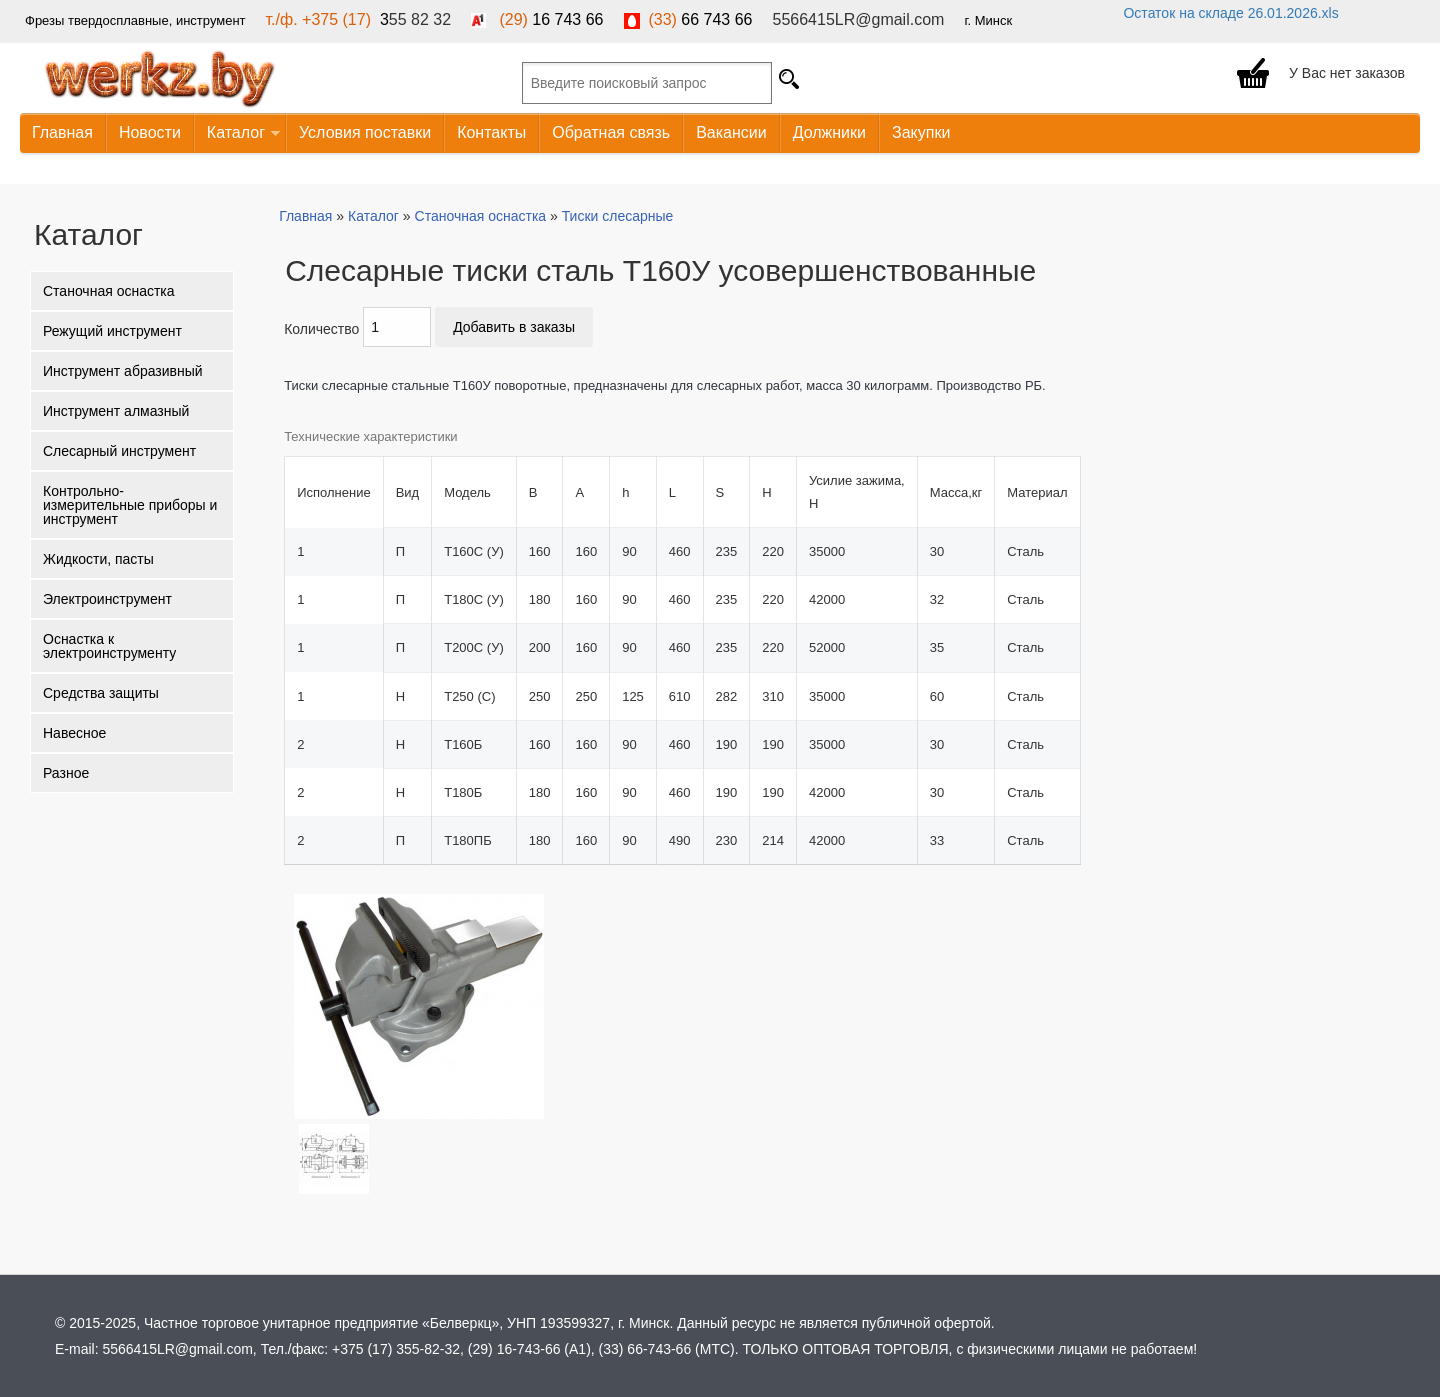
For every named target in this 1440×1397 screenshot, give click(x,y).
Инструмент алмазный (116, 411)
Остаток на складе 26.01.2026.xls (1230, 13)
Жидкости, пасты (98, 559)
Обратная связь (611, 132)
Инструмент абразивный (123, 371)
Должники (829, 132)
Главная (62, 132)
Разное (66, 773)
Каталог (237, 134)
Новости (150, 132)
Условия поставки (365, 132)
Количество (321, 329)
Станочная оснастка (109, 291)
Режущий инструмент (112, 331)
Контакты (491, 132)
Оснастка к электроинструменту (109, 646)
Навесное (74, 733)
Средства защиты (101, 693)
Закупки (921, 132)
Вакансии (731, 132)
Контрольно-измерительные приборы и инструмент (130, 505)
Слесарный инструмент (119, 451)
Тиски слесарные (618, 216)
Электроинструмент (107, 599)
